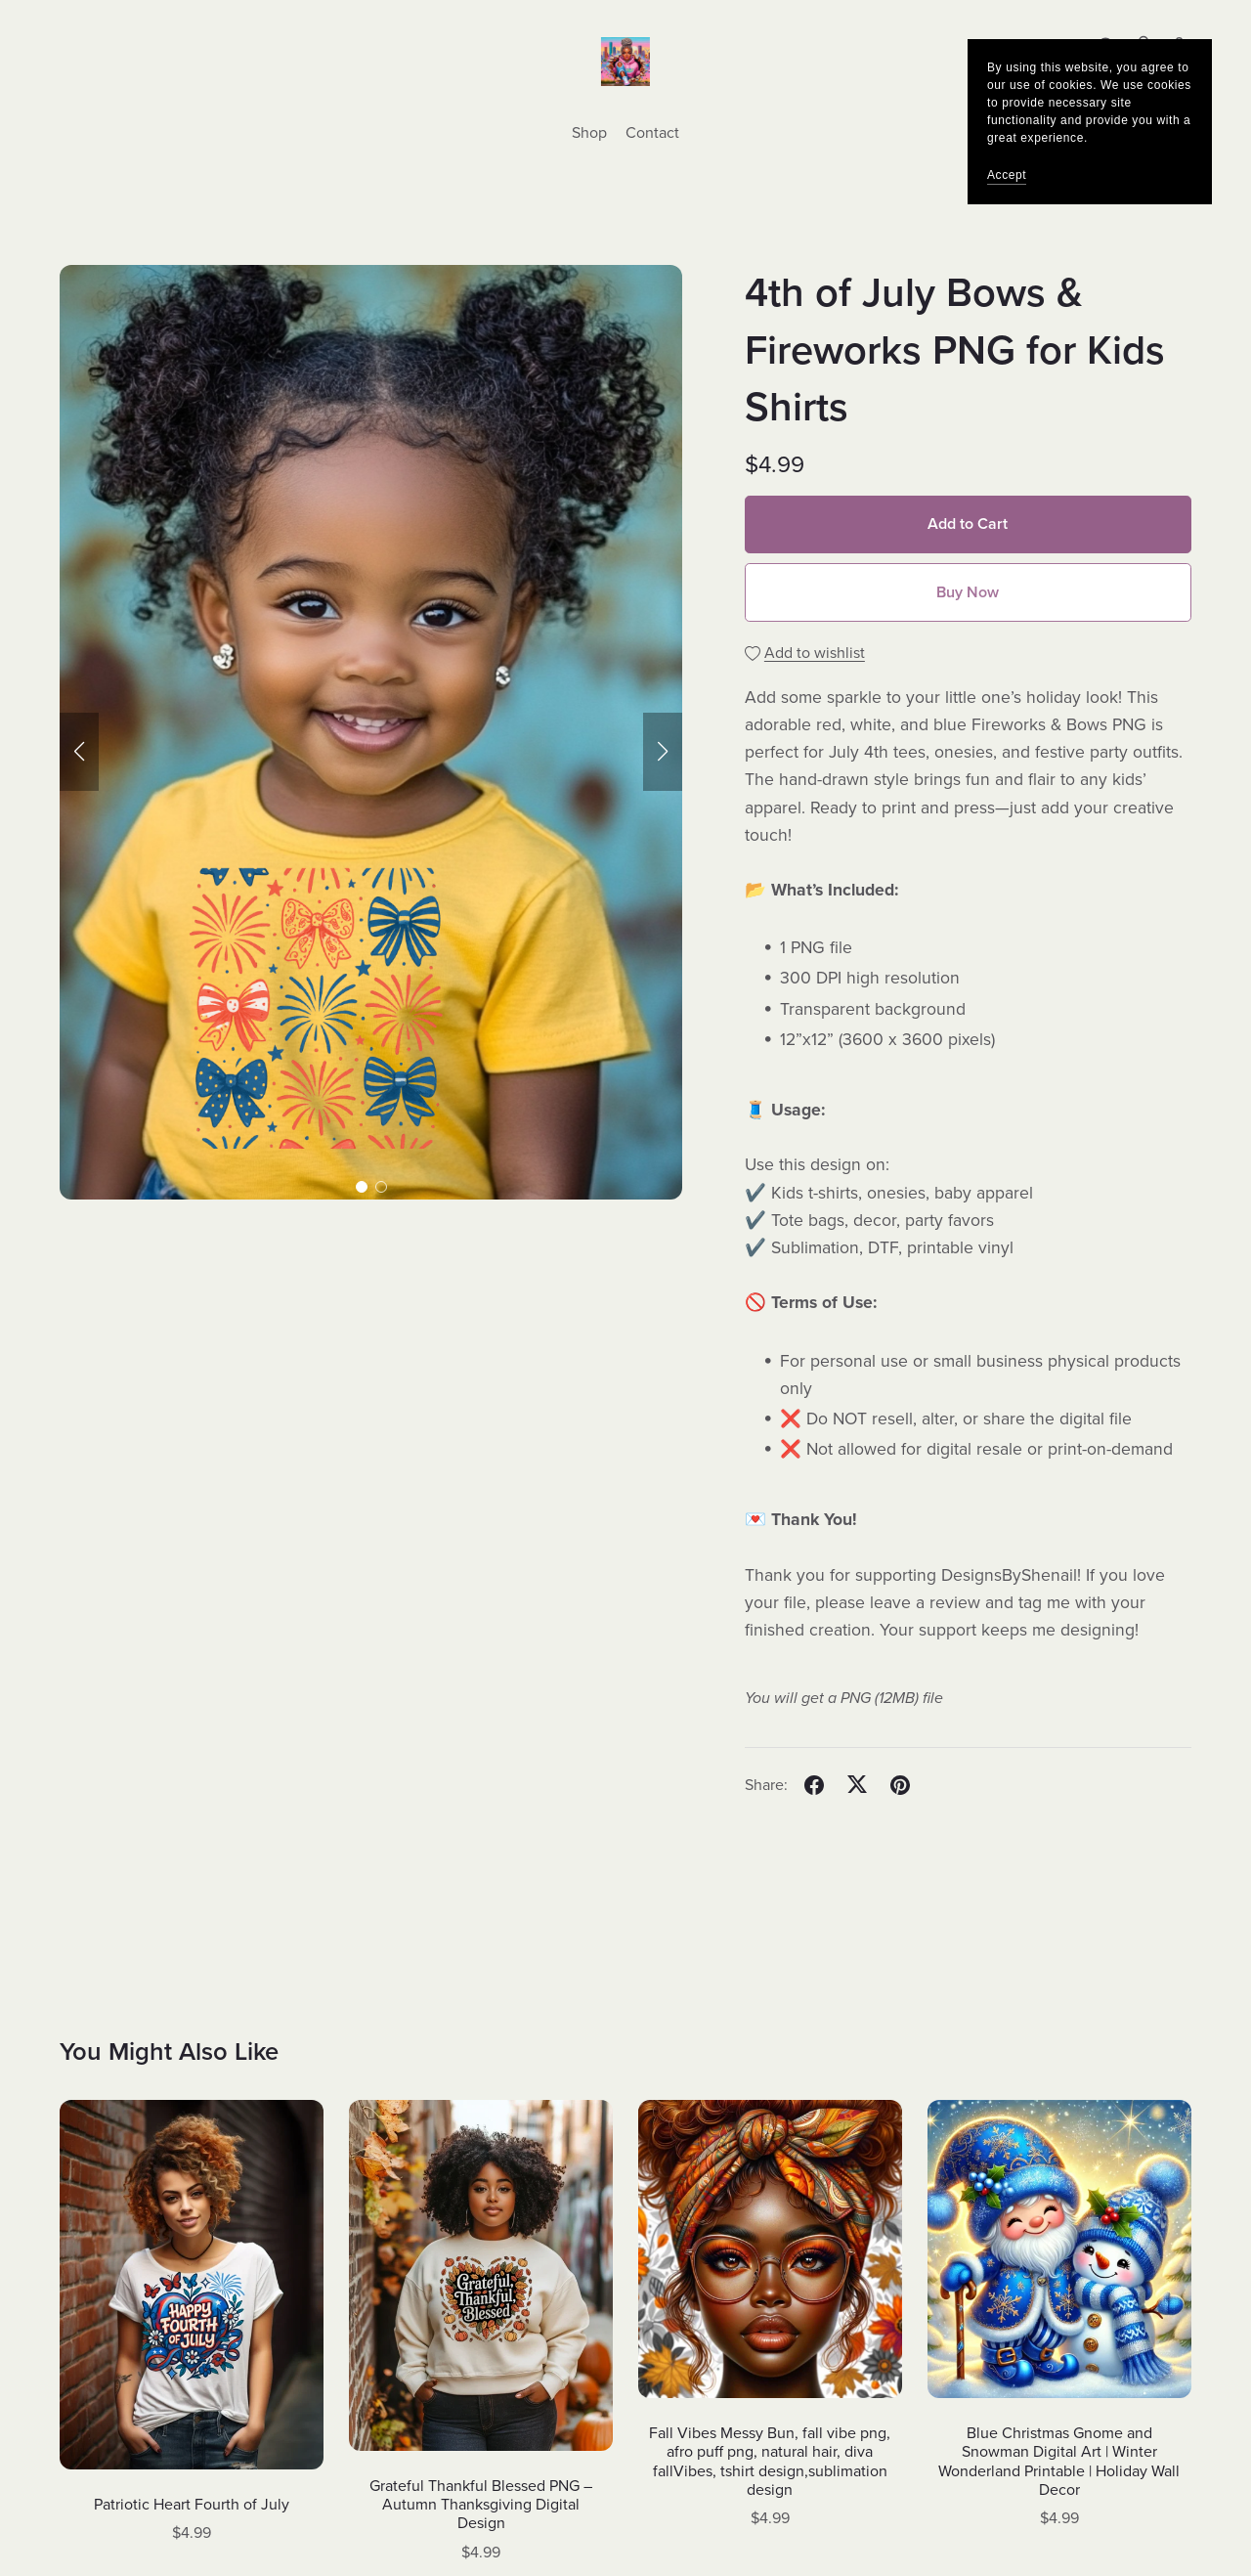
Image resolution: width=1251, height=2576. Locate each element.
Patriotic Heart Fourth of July (191, 2504)
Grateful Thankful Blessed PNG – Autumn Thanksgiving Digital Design (480, 2504)
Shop (589, 133)
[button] (79, 752)
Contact (652, 133)
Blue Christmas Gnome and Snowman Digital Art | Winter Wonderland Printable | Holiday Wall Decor (1059, 2461)
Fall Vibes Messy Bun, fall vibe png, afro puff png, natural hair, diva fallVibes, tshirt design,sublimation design (769, 2461)
